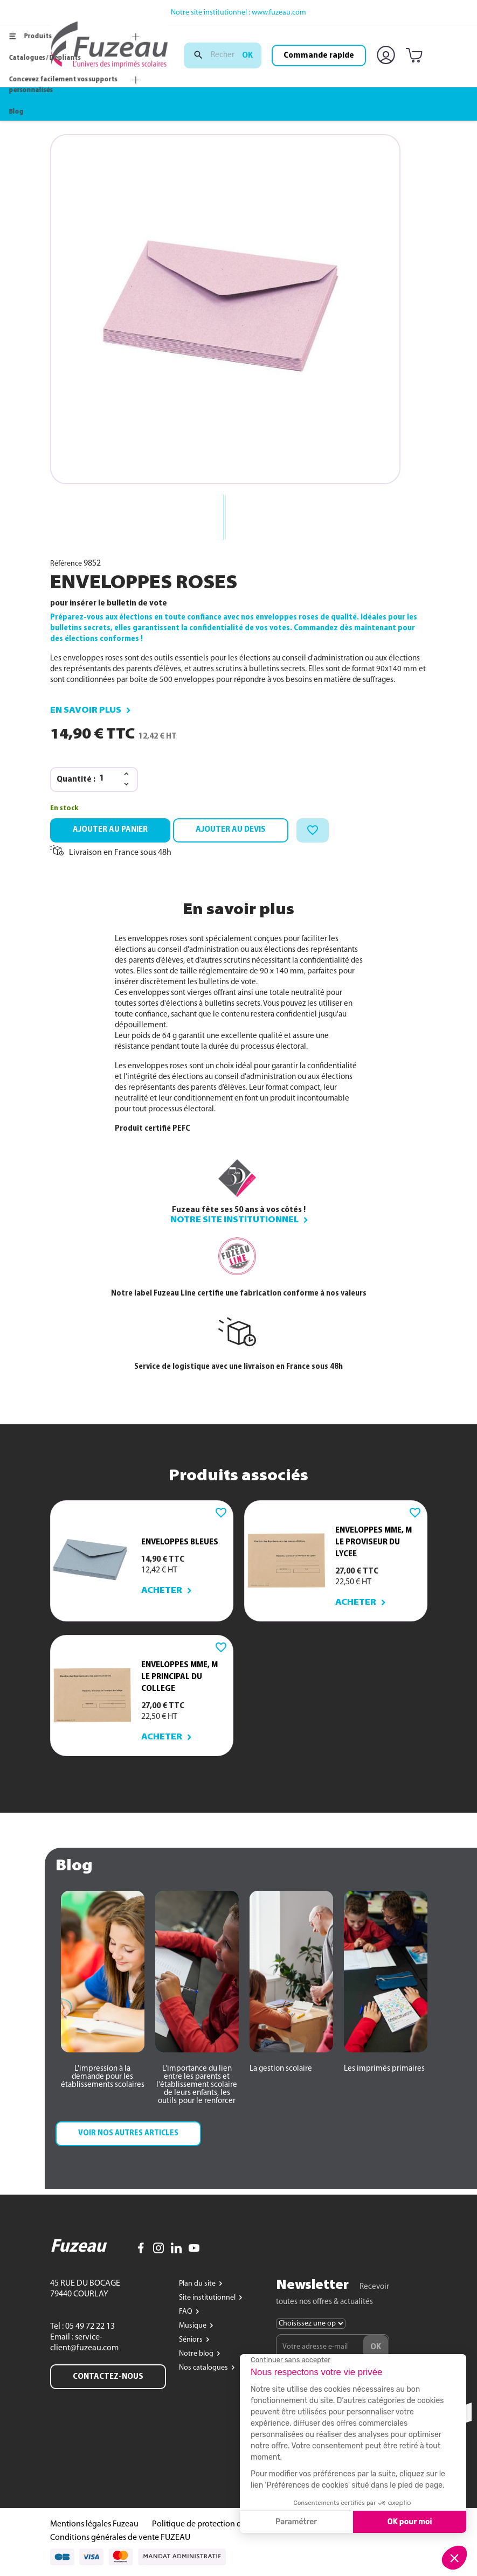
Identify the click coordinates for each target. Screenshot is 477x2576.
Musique (193, 2326)
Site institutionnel (208, 2298)
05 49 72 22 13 (89, 2326)
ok (247, 55)
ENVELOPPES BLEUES (179, 1542)
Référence (66, 564)
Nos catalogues (204, 2368)
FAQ (186, 2312)
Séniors (191, 2340)
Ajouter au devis (231, 829)
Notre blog (197, 2354)
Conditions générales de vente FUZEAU (120, 2537)
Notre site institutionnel (234, 1220)
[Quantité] (108, 779)
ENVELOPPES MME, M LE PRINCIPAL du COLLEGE (179, 1677)
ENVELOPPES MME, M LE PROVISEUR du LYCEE (373, 1542)
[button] (102, 2077)
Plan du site (198, 2284)
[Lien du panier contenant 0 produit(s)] (416, 56)
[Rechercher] (223, 55)
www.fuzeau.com (279, 13)
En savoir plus (85, 710)
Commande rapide (319, 55)
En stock (64, 808)
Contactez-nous (108, 2376)
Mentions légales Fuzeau (94, 2524)
